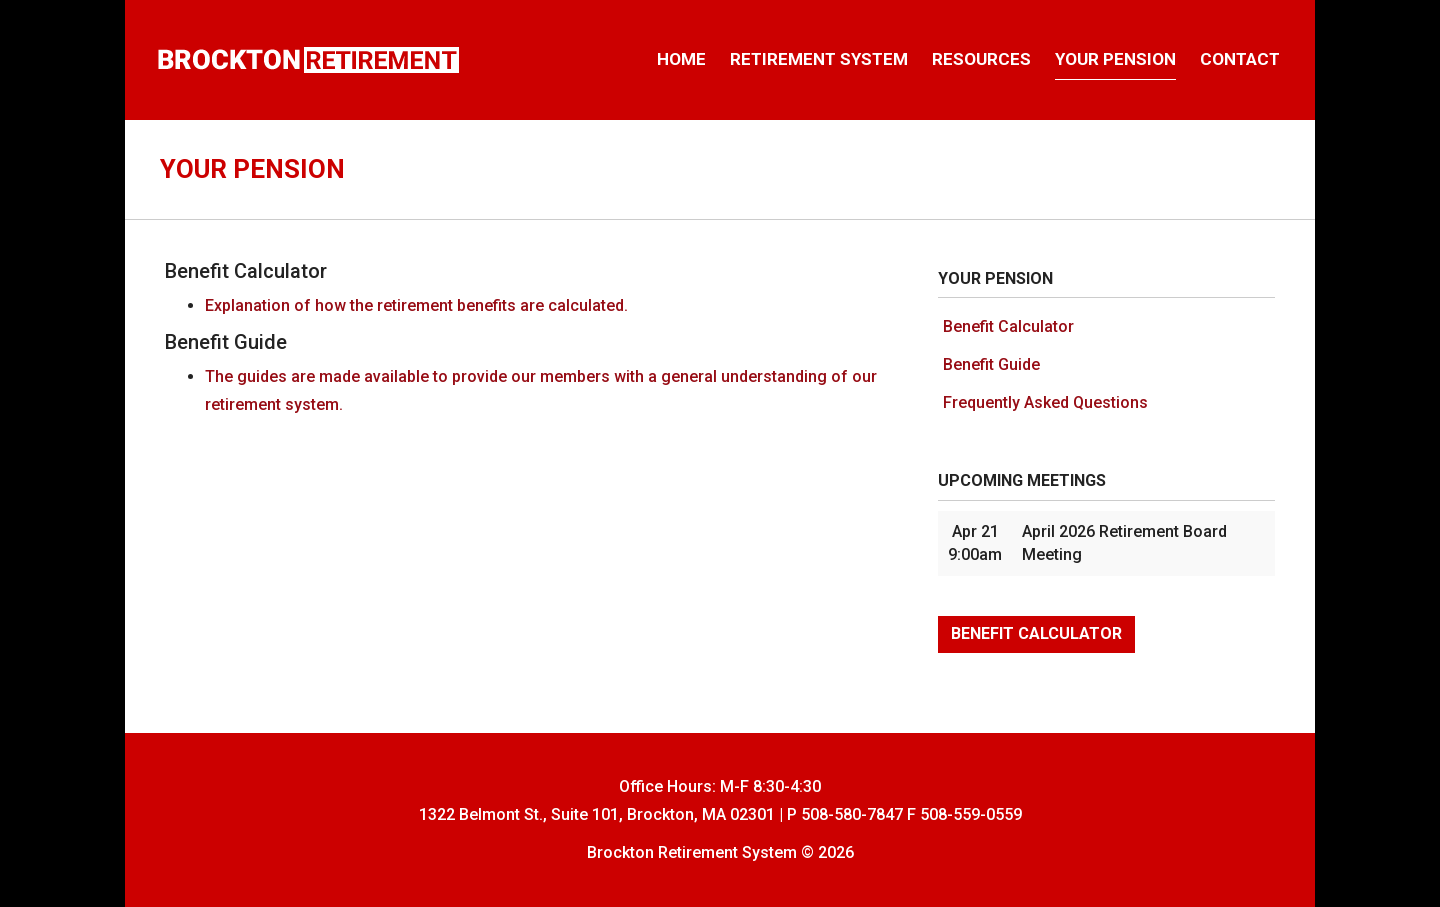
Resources (981, 59)
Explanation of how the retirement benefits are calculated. (416, 305)
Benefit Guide (991, 364)
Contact (1240, 59)
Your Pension (1115, 59)
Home (681, 59)
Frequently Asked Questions (1045, 402)
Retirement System (819, 59)
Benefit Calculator (1008, 326)
